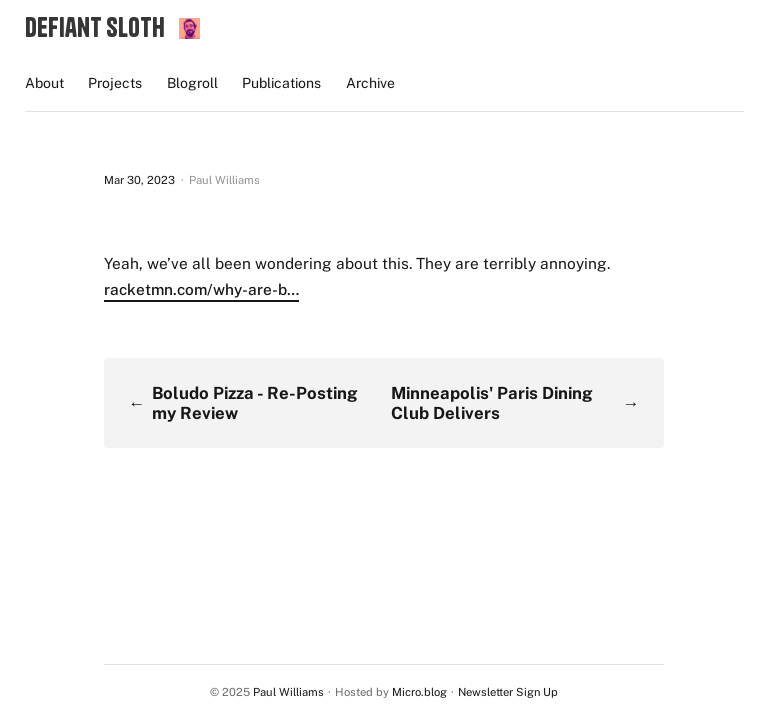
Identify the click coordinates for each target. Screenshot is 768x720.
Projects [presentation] (115, 83)
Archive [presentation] (370, 83)
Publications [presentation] (281, 83)
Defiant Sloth (95, 27)
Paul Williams (288, 692)
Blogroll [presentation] (192, 83)
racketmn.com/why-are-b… (201, 289)
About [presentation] (44, 83)
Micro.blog (419, 692)
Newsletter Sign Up (508, 692)
